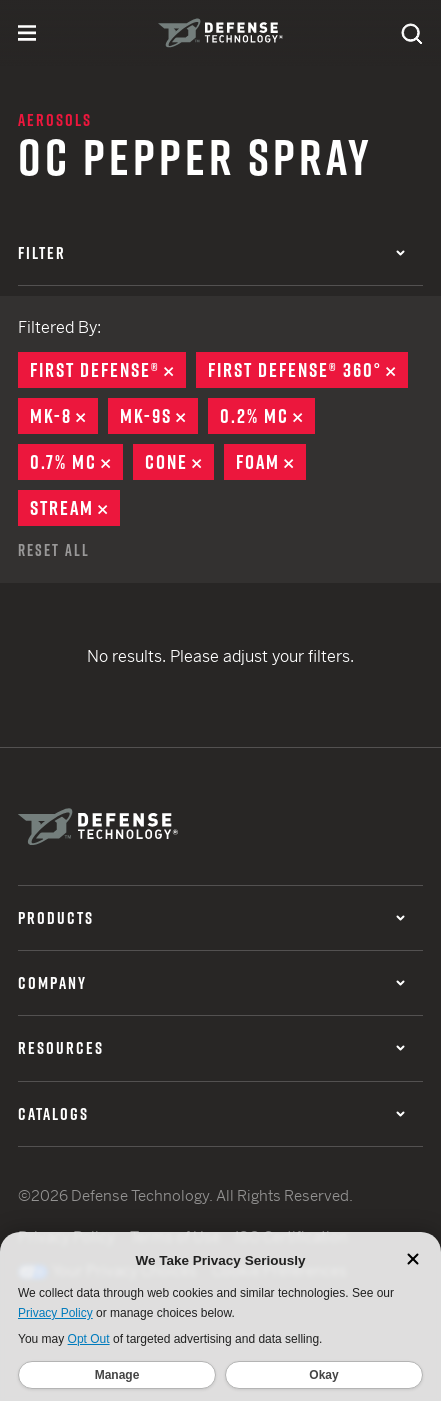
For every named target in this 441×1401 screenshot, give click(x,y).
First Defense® (108, 370)
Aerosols (55, 120)
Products (211, 918)
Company (211, 983)
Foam (271, 462)
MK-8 (64, 416)
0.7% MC (76, 462)
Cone (179, 462)
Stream (75, 508)
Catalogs (211, 1114)
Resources (211, 1048)
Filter (211, 253)
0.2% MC (267, 416)
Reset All (54, 550)
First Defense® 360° (308, 370)
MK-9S (159, 416)
